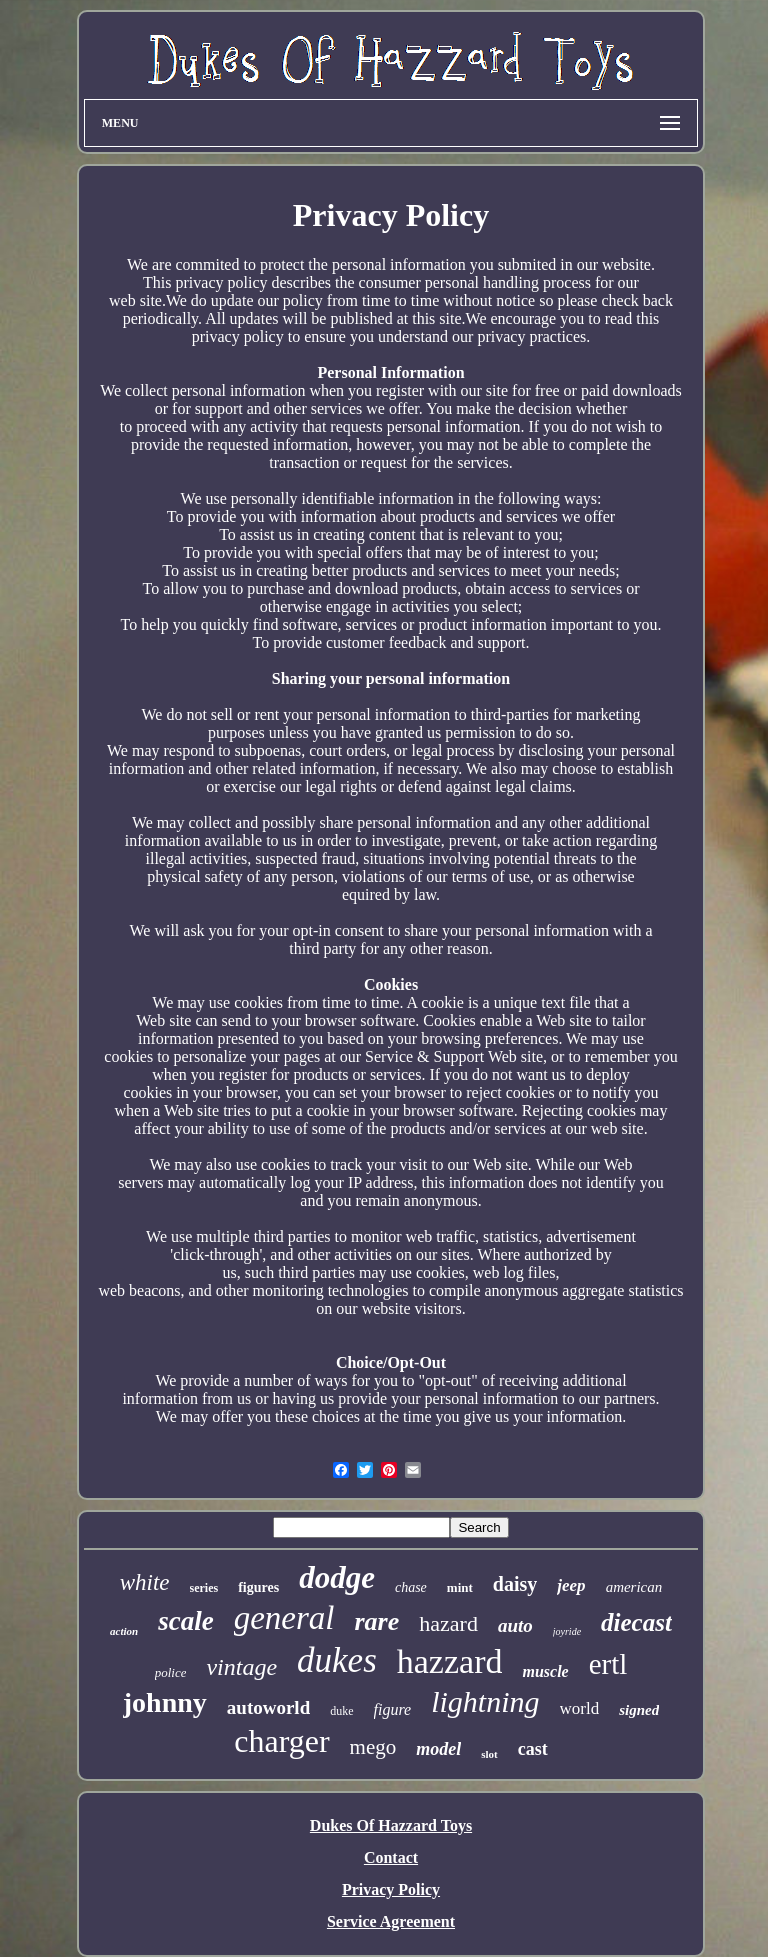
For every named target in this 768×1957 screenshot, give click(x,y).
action (124, 1631)
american (634, 1587)
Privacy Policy (391, 1889)
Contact (391, 1857)
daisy (515, 1584)
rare (376, 1621)
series (204, 1588)
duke (341, 1711)
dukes (337, 1660)
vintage (241, 1667)
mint (460, 1587)
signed (639, 1710)
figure (393, 1709)
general (284, 1618)
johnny (165, 1702)
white (145, 1582)
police (171, 1672)
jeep (571, 1585)
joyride (567, 1631)
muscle (545, 1671)
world (580, 1708)
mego (373, 1747)
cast (533, 1749)
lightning (485, 1701)
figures (258, 1587)
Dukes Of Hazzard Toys (391, 1825)
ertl (608, 1664)
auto (515, 1625)
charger (281, 1741)
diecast (636, 1622)
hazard (448, 1623)
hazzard (450, 1661)
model (438, 1749)
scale (185, 1621)
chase (411, 1587)
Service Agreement (391, 1921)
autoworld (268, 1707)
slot (489, 1754)
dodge (337, 1577)
